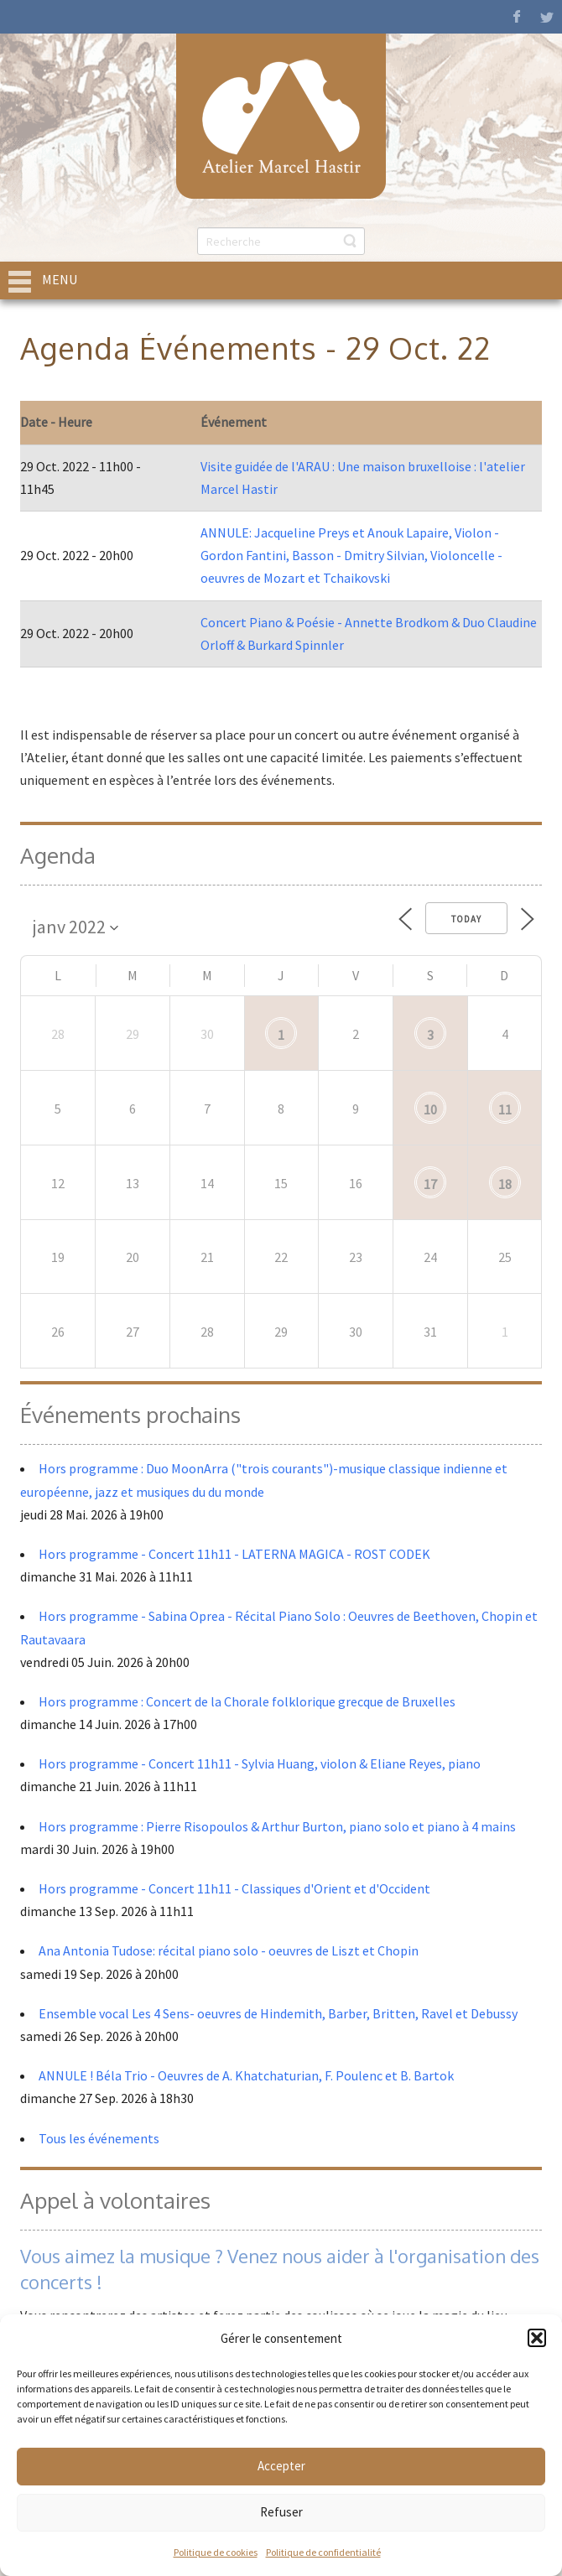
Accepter (281, 2466)
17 (430, 1184)
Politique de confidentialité (323, 2552)
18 (505, 1184)
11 (505, 1109)
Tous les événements (99, 2138)
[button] (536, 2337)
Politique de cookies (216, 2552)
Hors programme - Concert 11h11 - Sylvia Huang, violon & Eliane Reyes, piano (260, 1763)
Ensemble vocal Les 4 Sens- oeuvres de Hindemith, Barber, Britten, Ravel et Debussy (278, 2013)
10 (430, 1109)
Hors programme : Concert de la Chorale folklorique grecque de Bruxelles (247, 1701)
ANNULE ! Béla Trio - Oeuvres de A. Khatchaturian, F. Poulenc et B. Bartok (246, 2075)
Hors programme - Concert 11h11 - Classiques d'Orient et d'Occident (234, 1888)
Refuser (281, 2512)
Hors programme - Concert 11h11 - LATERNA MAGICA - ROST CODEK (234, 1553)
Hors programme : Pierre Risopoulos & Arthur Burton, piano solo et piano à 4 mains (277, 1826)
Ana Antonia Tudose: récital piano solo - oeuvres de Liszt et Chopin (229, 1950)
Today (466, 919)
